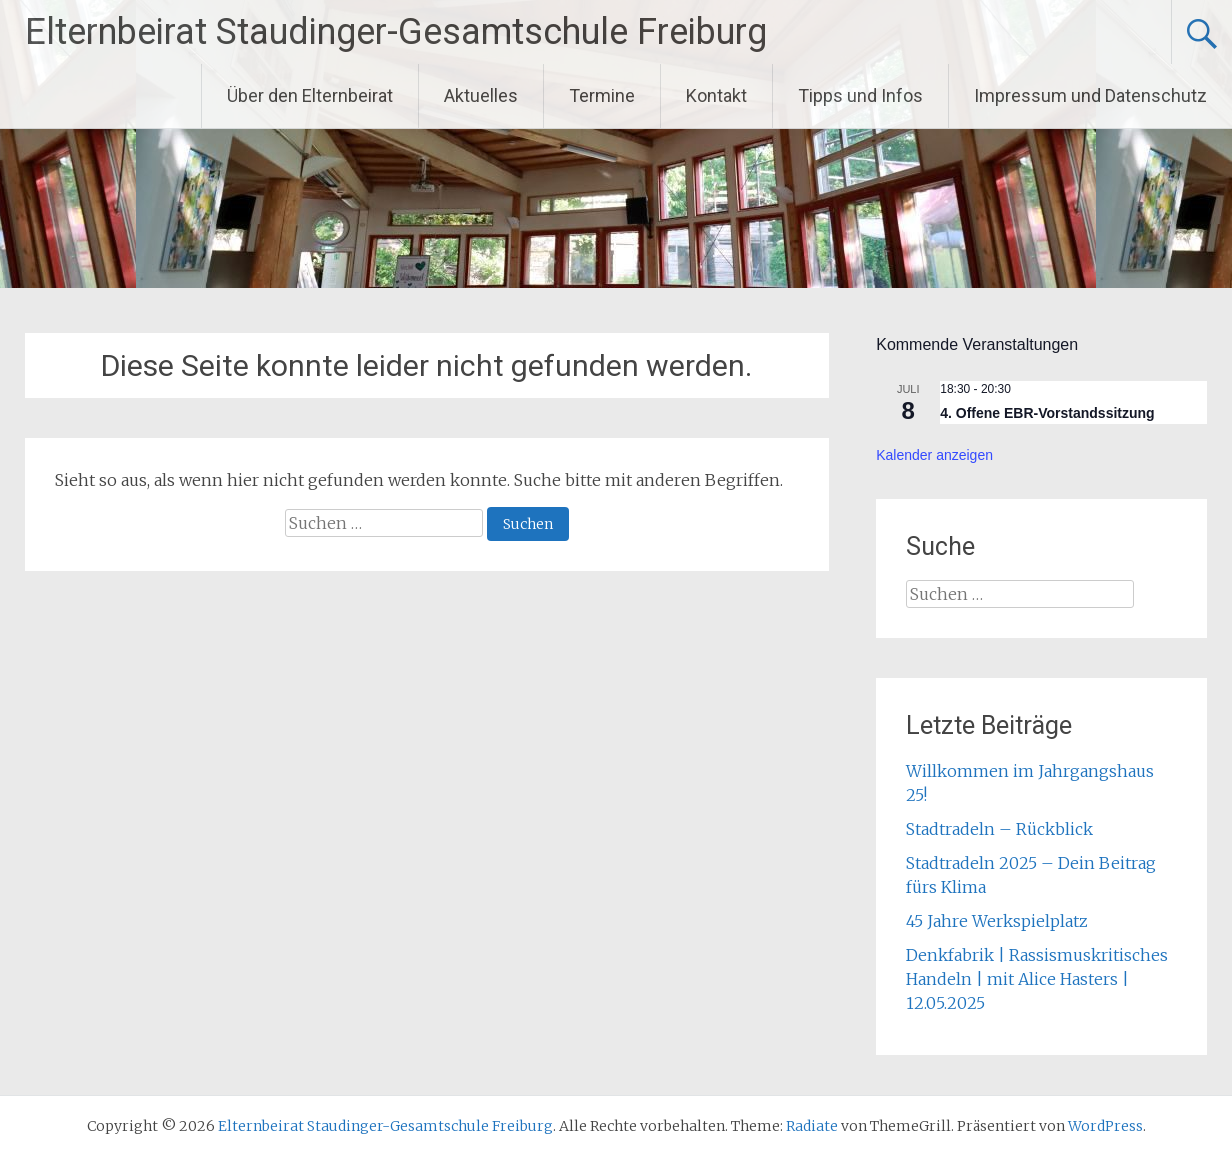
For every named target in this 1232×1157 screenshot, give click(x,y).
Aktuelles (481, 95)
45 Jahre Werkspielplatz (997, 921)
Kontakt (716, 95)
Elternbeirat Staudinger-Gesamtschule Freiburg (396, 32)
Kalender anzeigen (934, 455)
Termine (602, 95)
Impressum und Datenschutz (1090, 95)
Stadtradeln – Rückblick (999, 829)
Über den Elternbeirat (310, 95)
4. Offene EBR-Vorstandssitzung (1047, 413)
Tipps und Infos (860, 95)
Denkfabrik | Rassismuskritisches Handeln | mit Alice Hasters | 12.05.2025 (1037, 979)
